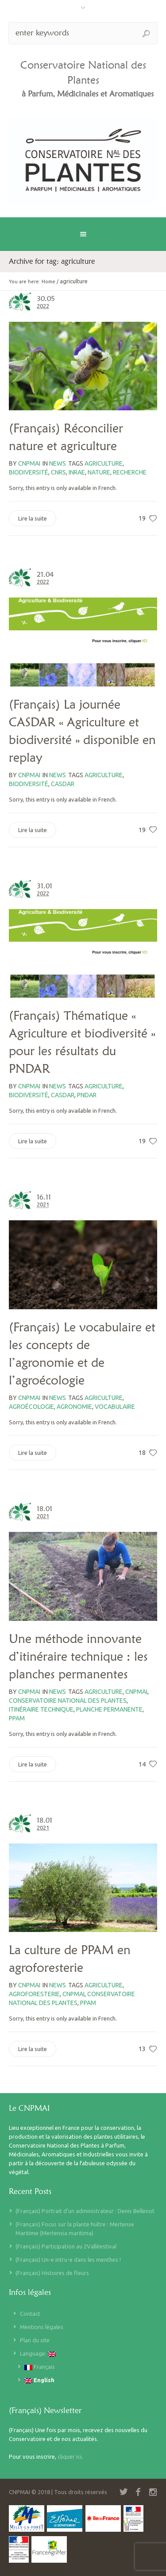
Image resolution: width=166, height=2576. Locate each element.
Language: (38, 2353)
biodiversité (28, 472)
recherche (130, 472)
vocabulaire (115, 1406)
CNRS (58, 472)
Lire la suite (32, 518)
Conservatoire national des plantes (68, 1700)
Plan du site (35, 2340)
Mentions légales (41, 2327)
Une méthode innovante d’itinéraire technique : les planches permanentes (78, 1656)
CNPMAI (136, 1691)
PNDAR (87, 1095)
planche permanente (109, 1709)
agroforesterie (34, 1994)
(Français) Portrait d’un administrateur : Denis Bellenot (84, 2211)
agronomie (74, 1406)
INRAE (77, 472)
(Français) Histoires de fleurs (52, 2273)
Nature (99, 472)
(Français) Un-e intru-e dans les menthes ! (68, 2259)
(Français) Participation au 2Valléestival (65, 2246)
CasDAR (62, 783)
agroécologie (31, 1406)
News (57, 463)
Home (48, 281)
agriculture (104, 463)
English (39, 2380)
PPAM (17, 1718)
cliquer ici (69, 2456)
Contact (30, 2313)
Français (39, 2367)
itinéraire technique (41, 1709)
